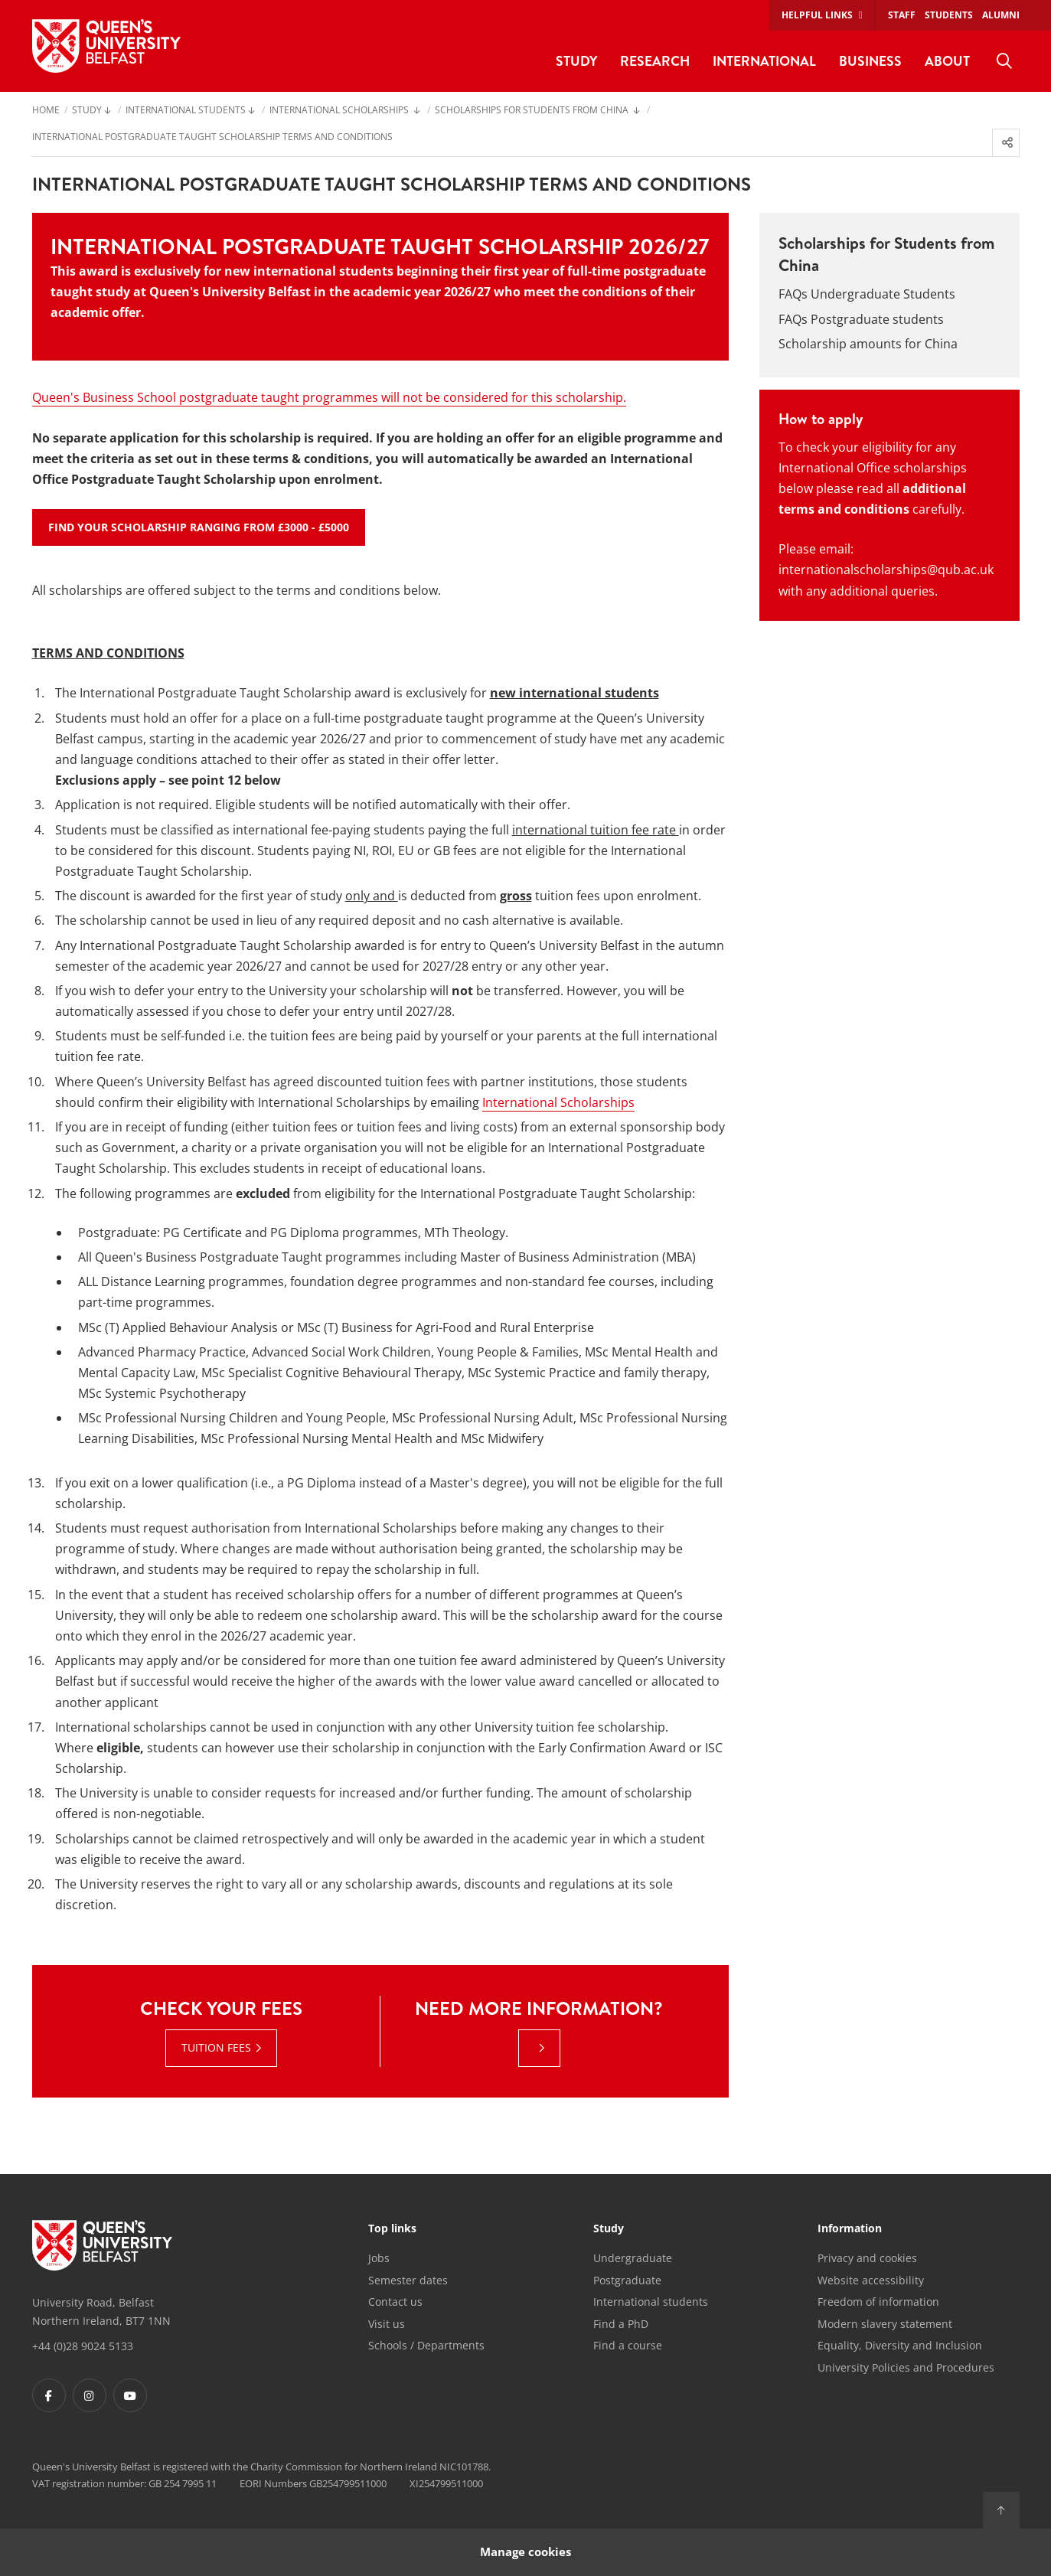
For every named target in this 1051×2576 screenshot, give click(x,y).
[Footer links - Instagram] (89, 2395)
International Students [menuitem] (186, 111)
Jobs (379, 2258)
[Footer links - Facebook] (49, 2395)
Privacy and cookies (867, 2258)
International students (650, 2301)
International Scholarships (558, 1102)
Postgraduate (627, 2280)
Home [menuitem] (46, 111)
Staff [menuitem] (902, 14)
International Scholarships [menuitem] (340, 111)
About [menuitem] (947, 60)
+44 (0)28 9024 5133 (82, 2346)
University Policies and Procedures (906, 2367)
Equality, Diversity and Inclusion (900, 2345)
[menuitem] (1004, 61)
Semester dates (408, 2280)
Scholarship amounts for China (868, 343)
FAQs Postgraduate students (861, 319)
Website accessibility (871, 2280)
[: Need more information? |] (539, 2048)
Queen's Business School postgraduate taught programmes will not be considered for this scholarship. (329, 397)
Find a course (627, 2345)
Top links (392, 2229)
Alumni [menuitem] (1001, 14)
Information (850, 2229)
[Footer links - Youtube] (130, 2395)
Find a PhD (620, 2323)
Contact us (395, 2301)
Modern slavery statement (885, 2323)
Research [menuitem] (655, 60)
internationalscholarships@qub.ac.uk (886, 569)
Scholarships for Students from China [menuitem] (533, 111)
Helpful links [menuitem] (817, 14)
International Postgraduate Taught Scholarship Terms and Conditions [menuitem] (212, 137)
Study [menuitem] (576, 60)
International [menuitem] (764, 60)
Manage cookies (525, 2552)
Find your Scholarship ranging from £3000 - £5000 (198, 527)
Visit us (386, 2323)
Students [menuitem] (949, 14)
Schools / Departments (426, 2345)
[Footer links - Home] (102, 2245)
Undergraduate (632, 2258)
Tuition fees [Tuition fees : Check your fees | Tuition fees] (216, 2047)
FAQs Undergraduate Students (866, 294)
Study (608, 2229)
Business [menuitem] (870, 60)
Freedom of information (878, 2301)
